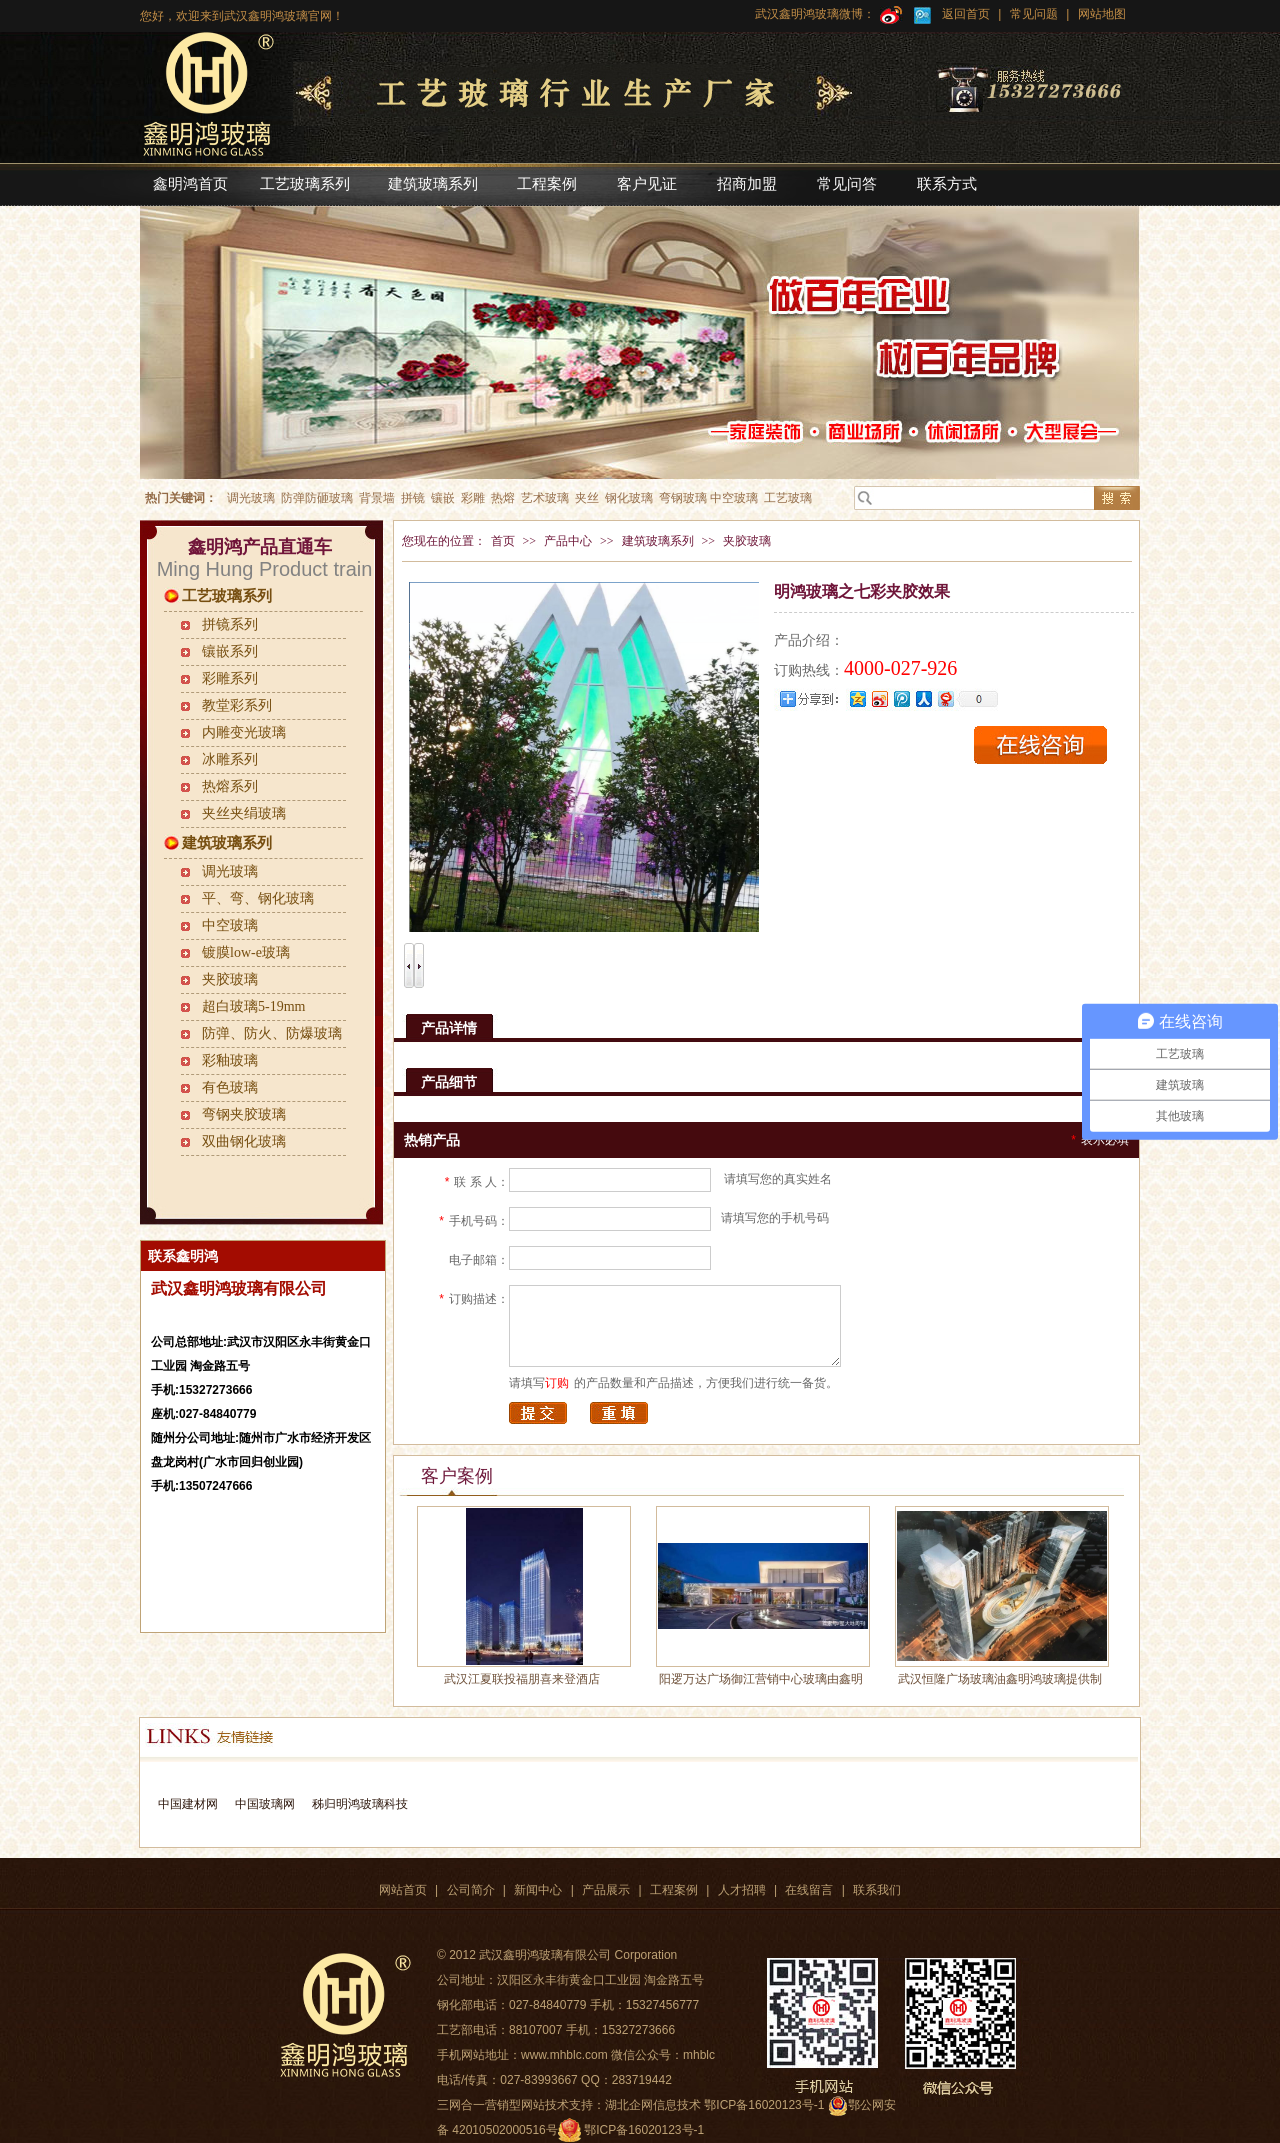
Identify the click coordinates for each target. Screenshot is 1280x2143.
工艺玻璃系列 (227, 596)
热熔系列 (230, 786)
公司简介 (471, 1890)
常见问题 (1034, 14)
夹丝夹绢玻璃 (244, 813)
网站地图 (1099, 14)
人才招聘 (742, 1890)
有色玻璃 (230, 1087)
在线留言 (809, 1890)
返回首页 (966, 14)
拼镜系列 (230, 624)
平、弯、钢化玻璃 (258, 898)
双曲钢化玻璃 (244, 1141)
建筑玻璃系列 (227, 843)
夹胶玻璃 (230, 979)
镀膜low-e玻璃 (246, 952)
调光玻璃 (230, 871)
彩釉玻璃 (230, 1060)
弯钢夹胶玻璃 (244, 1114)
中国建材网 (188, 1804)
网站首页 (403, 1890)
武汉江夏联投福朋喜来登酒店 (522, 1679)
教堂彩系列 (237, 705)
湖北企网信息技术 (653, 2105)
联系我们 (877, 1890)
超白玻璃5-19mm (253, 1006)
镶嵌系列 (230, 651)
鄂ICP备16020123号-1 (644, 2130)
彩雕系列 (230, 678)
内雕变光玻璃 (244, 732)
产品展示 (606, 1890)
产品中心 (568, 541)
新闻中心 (538, 1890)
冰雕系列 (230, 759)
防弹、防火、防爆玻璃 (272, 1033)
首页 (503, 541)
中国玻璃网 (265, 1804)
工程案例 (674, 1890)
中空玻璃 (230, 925)
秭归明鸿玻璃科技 (357, 1804)
